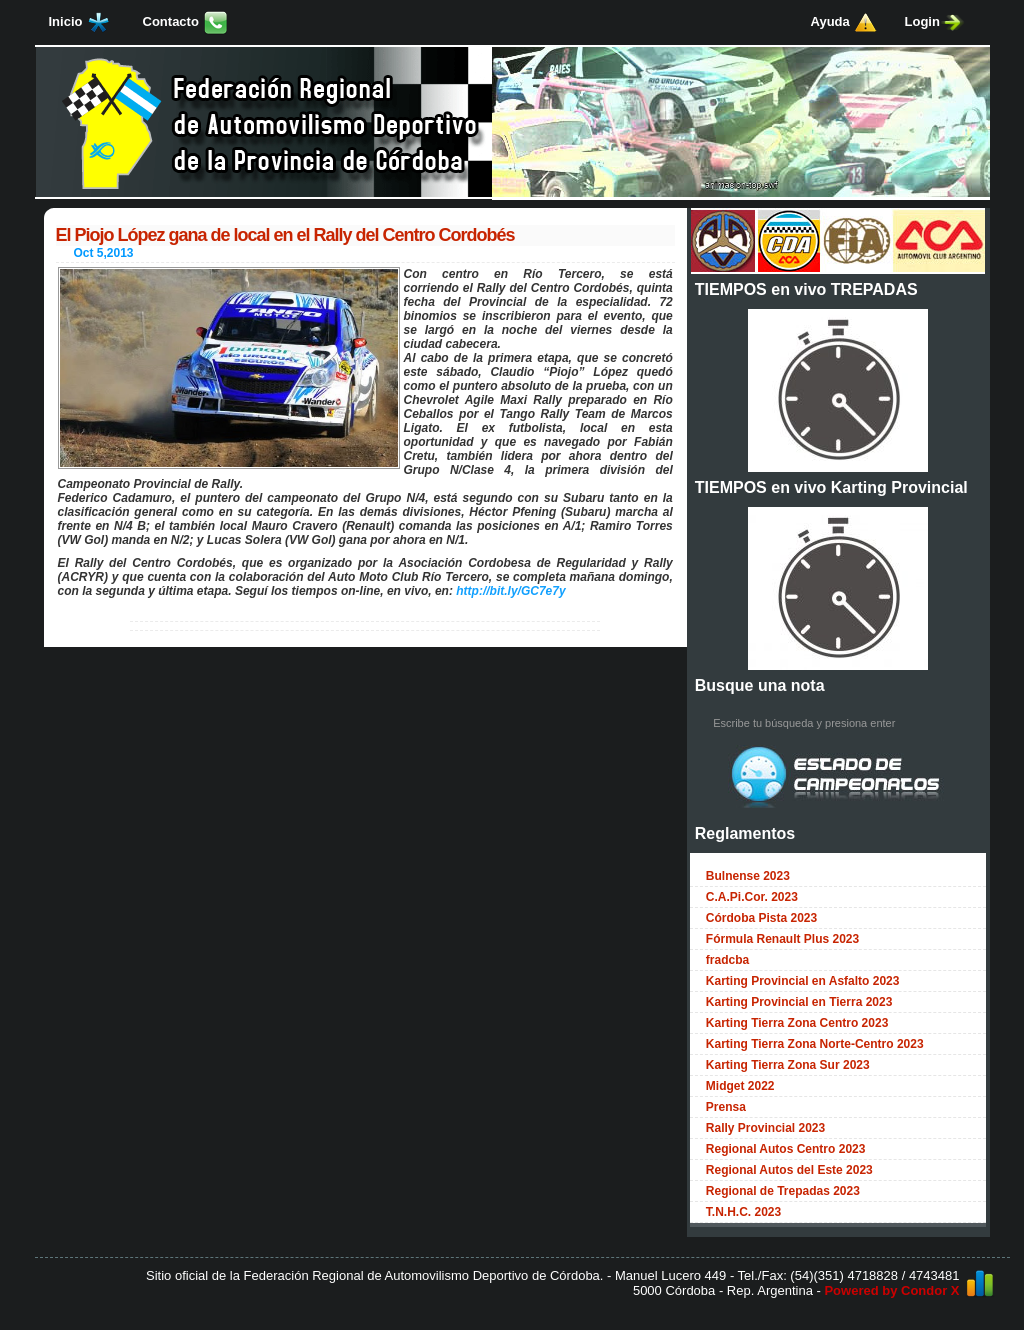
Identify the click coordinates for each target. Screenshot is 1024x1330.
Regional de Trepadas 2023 (783, 1191)
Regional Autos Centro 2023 (786, 1149)
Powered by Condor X (891, 1290)
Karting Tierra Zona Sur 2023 (788, 1065)
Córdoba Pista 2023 (761, 918)
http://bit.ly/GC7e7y (510, 591)
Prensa (726, 1107)
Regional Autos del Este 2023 (789, 1170)
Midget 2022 (740, 1086)
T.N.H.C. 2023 (743, 1212)
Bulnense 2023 (748, 876)
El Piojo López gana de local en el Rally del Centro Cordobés (285, 235)
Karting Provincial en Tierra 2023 (799, 1002)
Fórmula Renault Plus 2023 (782, 939)
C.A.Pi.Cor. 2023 (752, 897)
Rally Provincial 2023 (765, 1128)
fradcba (727, 960)
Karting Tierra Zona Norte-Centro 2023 (815, 1044)
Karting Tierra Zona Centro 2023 (797, 1023)
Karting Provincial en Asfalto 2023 (803, 981)
